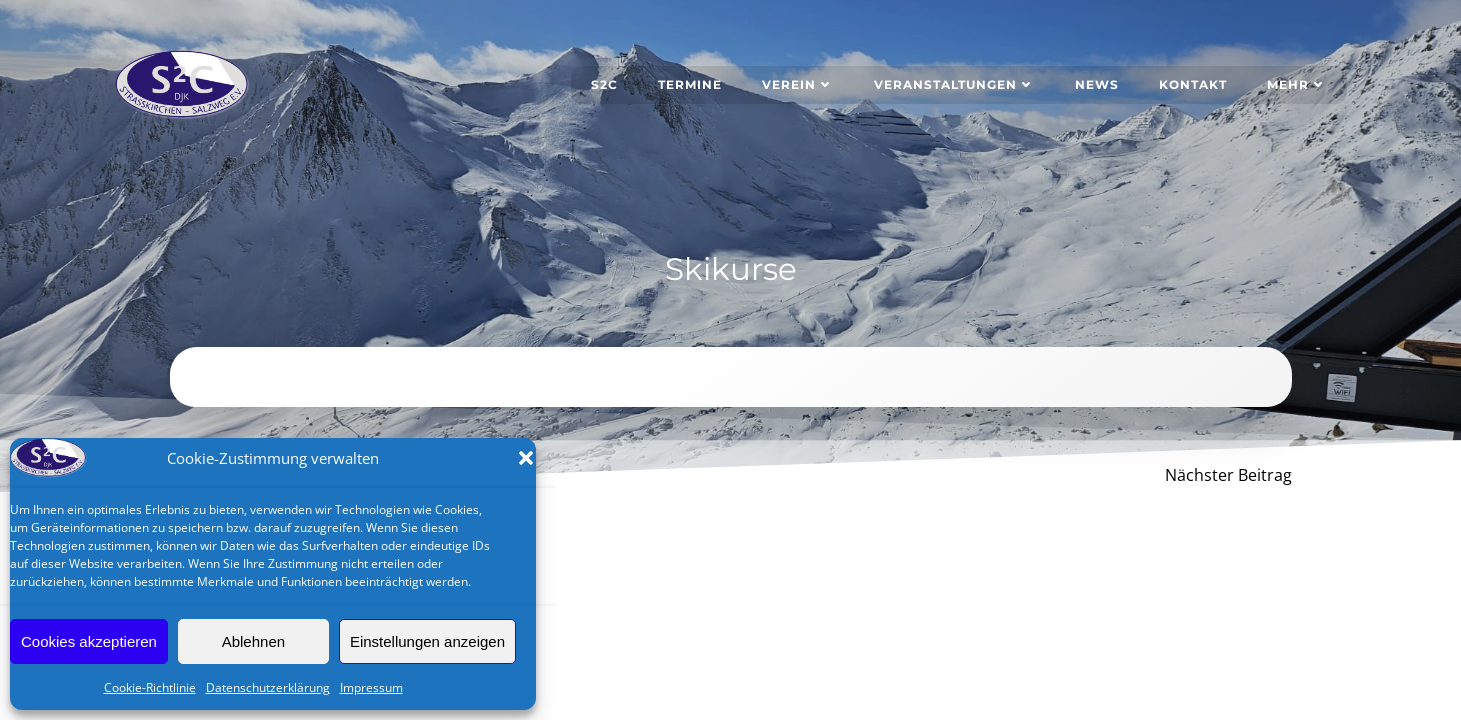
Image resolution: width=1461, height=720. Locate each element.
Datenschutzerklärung (268, 687)
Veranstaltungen (954, 84)
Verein (798, 84)
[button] (526, 458)
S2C (604, 84)
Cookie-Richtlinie (150, 687)
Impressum (371, 687)
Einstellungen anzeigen (427, 641)
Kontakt (1193, 84)
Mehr (1297, 84)
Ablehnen (253, 641)
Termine (690, 84)
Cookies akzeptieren (89, 641)
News (1097, 84)
